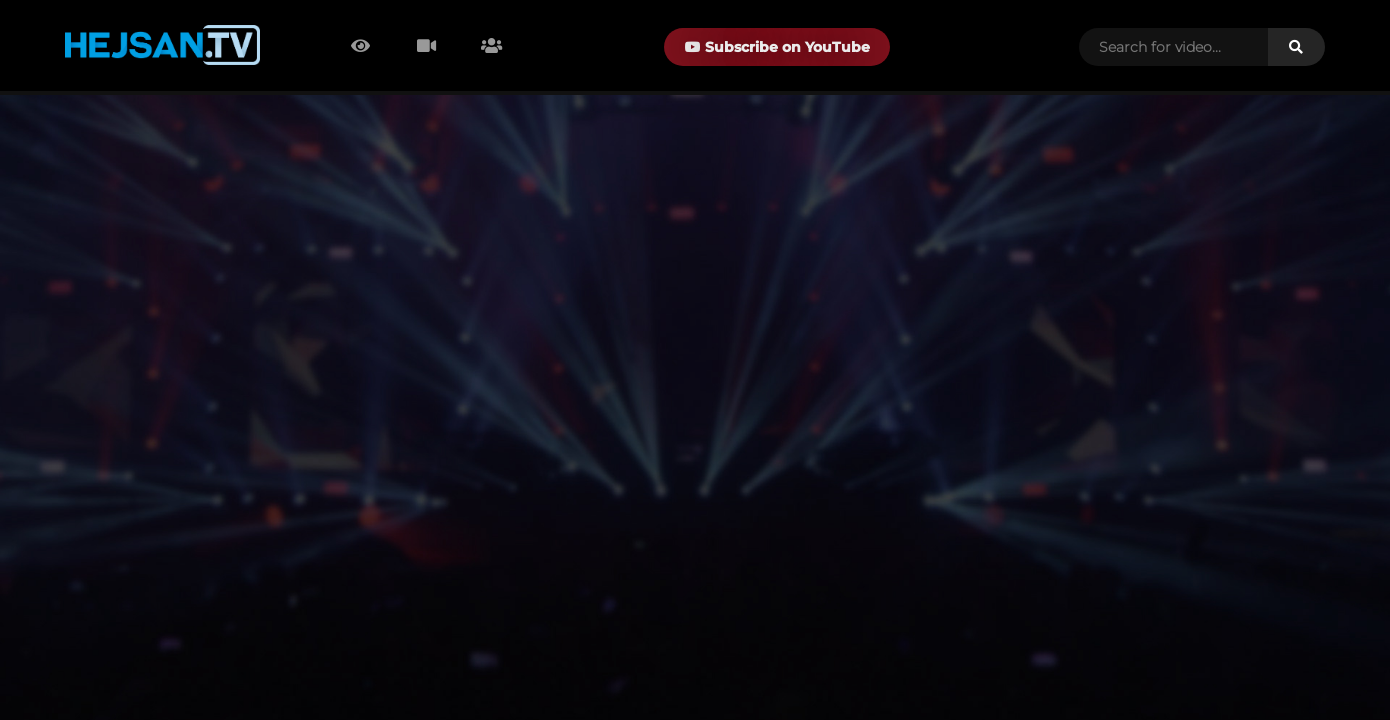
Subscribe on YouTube (777, 47)
